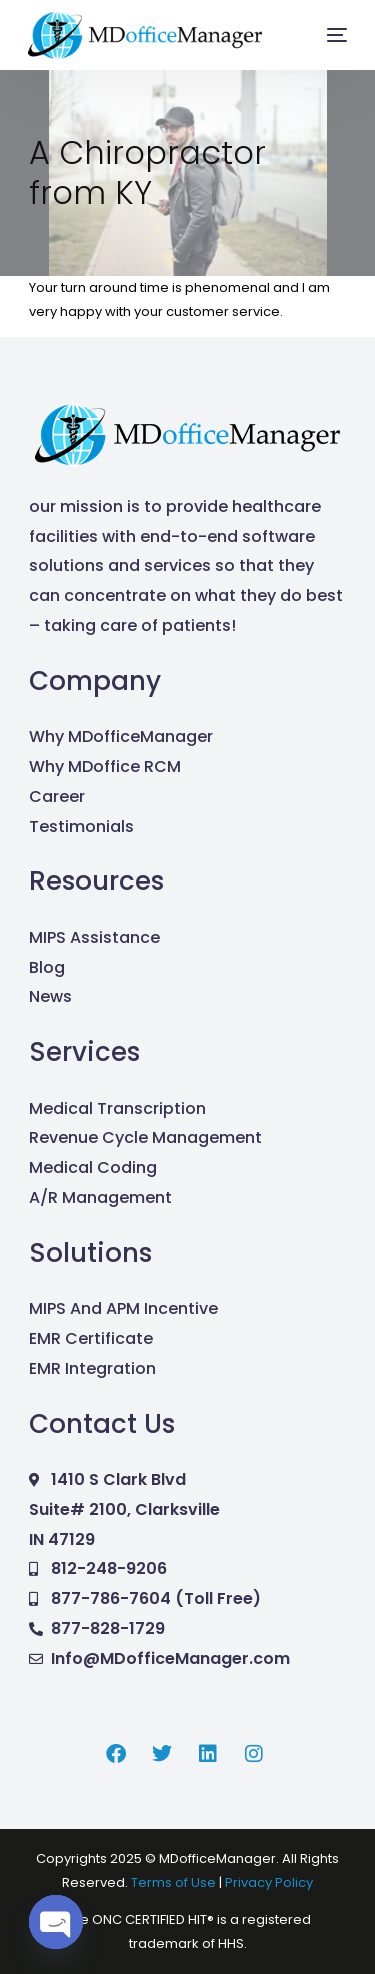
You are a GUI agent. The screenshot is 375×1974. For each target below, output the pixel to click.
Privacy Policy (269, 1882)
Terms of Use (175, 1882)
